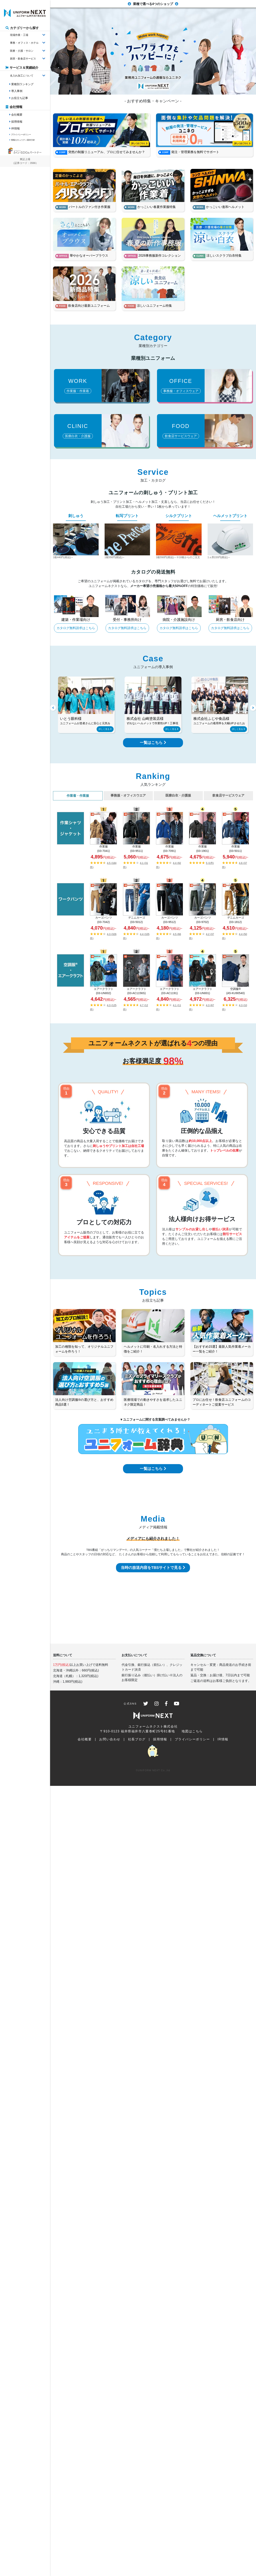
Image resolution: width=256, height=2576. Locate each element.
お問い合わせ (109, 1739)
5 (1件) (210, 862)
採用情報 (160, 1739)
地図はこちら (192, 1731)
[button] (53, 708)
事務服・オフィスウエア (128, 795)
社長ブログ (137, 1739)
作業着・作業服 (78, 795)
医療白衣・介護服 (178, 795)
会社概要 (85, 1739)
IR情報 (222, 1739)
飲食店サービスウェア (228, 795)
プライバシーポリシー (192, 1739)
